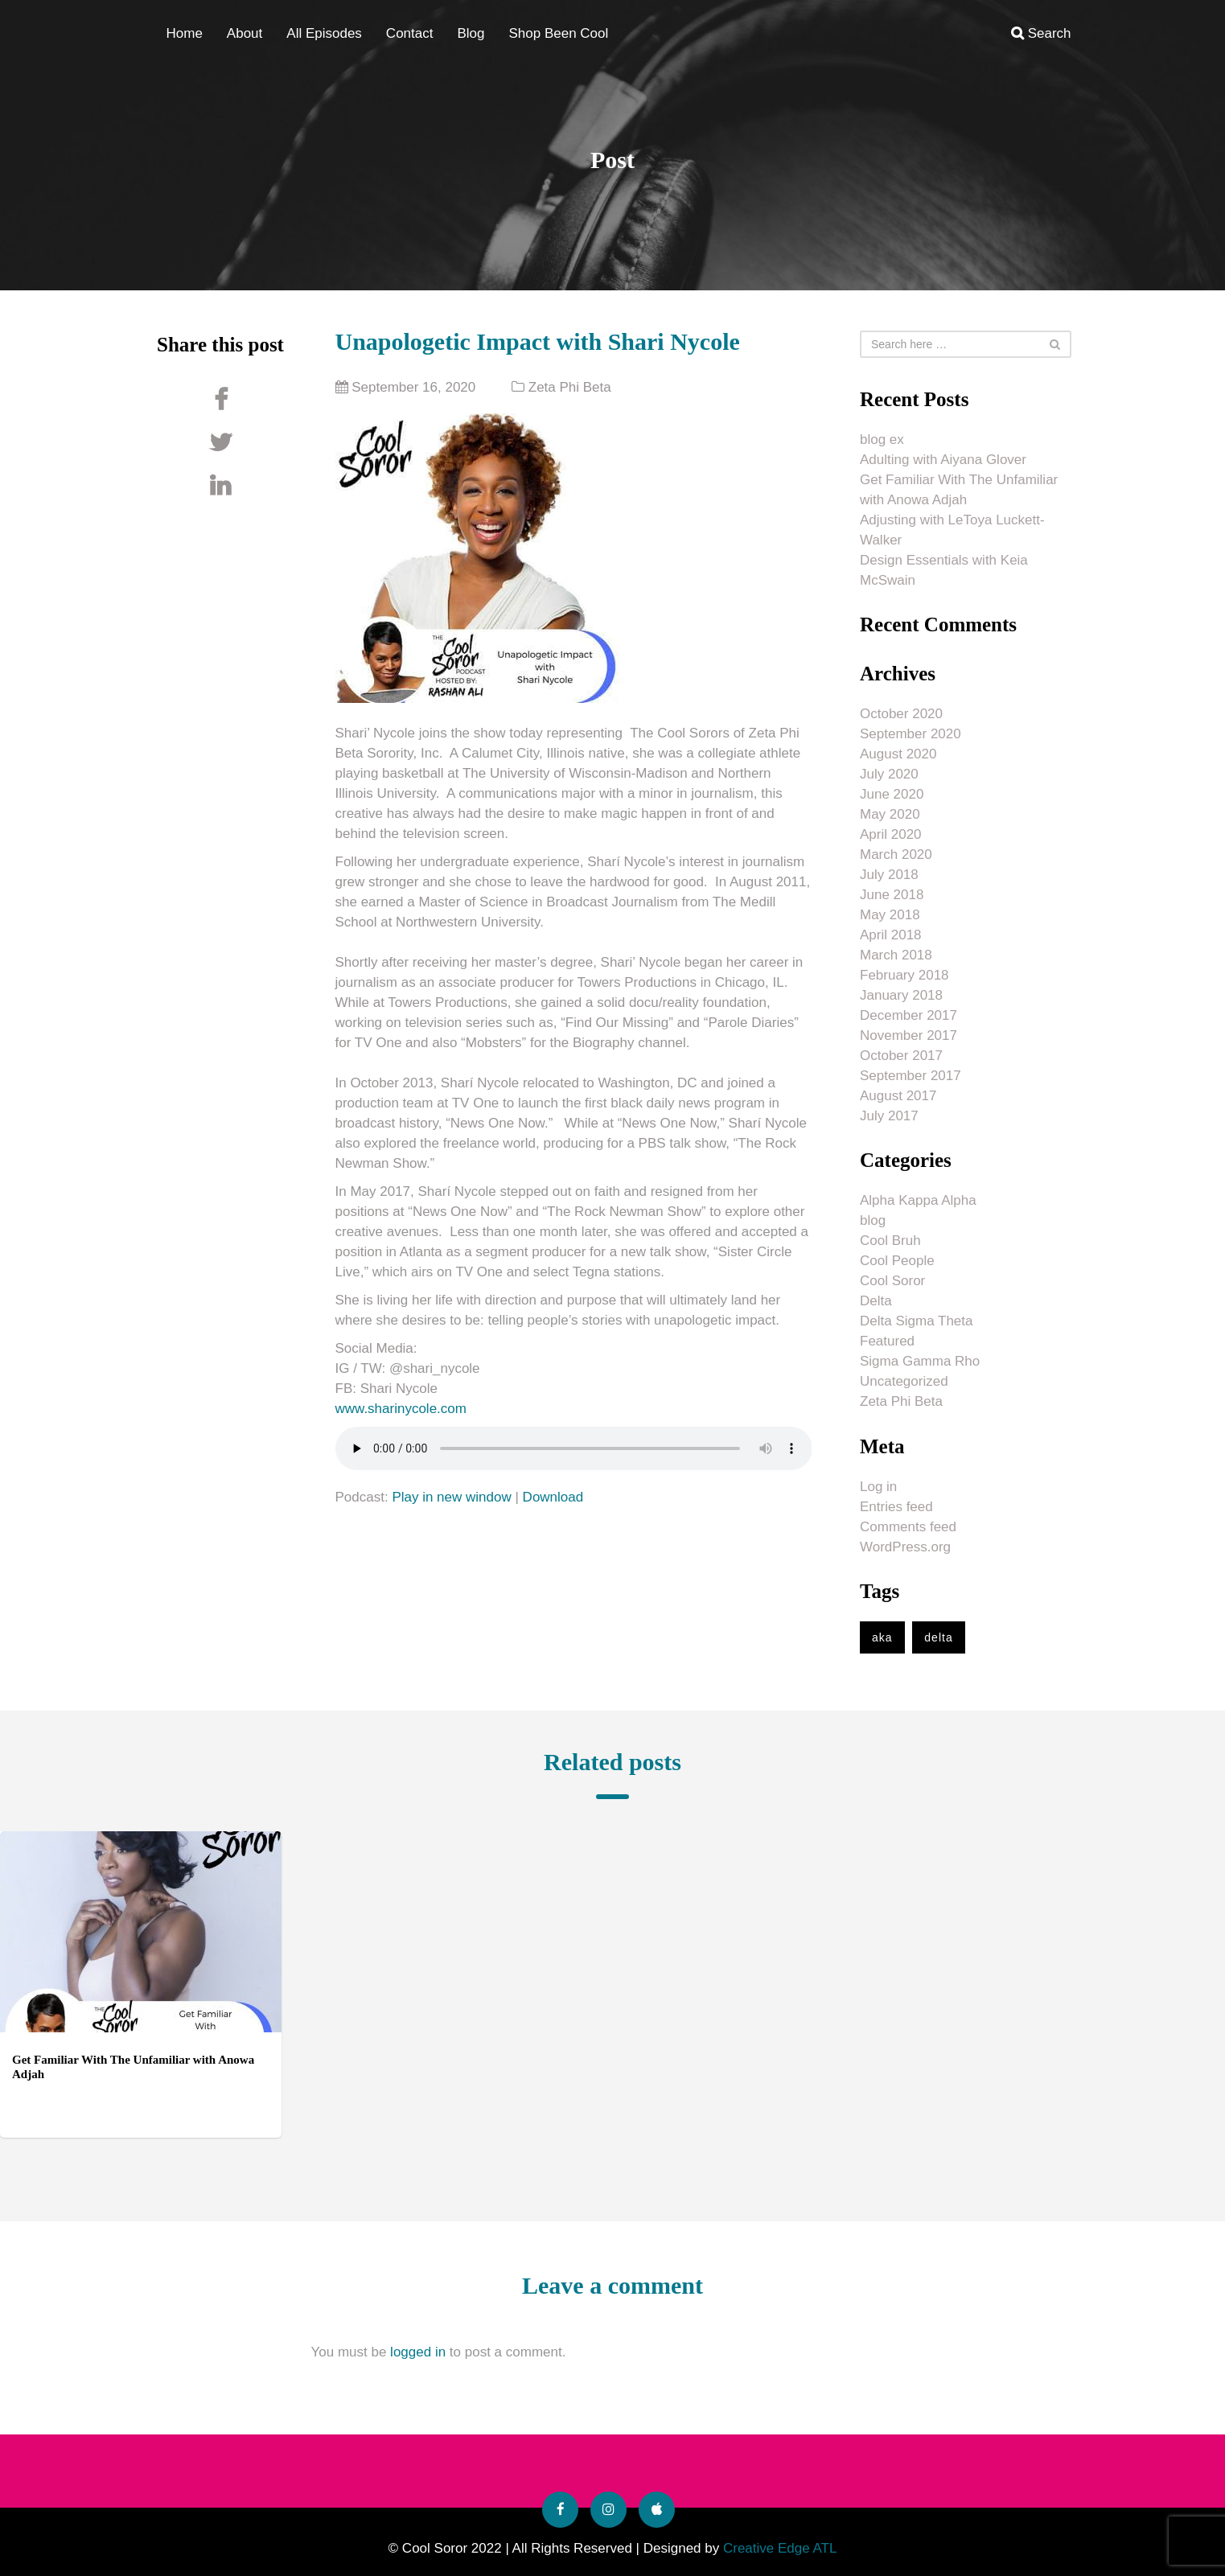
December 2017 (908, 1015)
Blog (470, 33)
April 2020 (891, 834)
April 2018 (891, 935)
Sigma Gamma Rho (920, 1361)
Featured (887, 1341)
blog (873, 1220)
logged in (418, 2352)
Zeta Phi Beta (569, 387)
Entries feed (896, 1506)
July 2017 (889, 1116)
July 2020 (889, 774)
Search (1041, 33)
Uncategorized (904, 1381)
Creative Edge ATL (780, 2548)
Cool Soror (892, 1280)
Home (184, 33)
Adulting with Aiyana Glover (943, 459)
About (244, 33)
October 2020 (901, 713)
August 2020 (898, 754)
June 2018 (891, 894)
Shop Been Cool (558, 33)
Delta (876, 1301)
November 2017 (908, 1035)
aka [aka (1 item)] (882, 1637)
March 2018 (896, 955)
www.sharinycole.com (401, 1408)
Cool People (897, 1260)
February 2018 (904, 975)
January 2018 (901, 995)
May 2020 (890, 814)
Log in (878, 1486)
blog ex (882, 439)
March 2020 (896, 854)
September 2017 (910, 1075)
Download (553, 1497)
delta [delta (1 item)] (938, 1637)
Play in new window (451, 1497)
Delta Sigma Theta (916, 1321)
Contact (410, 33)
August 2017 (898, 1095)
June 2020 (891, 794)
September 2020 (910, 734)
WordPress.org (905, 1547)
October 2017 (901, 1055)
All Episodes (324, 33)
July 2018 (889, 874)
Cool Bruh (890, 1240)
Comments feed (908, 1527)
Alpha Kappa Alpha (918, 1200)
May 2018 (890, 914)
